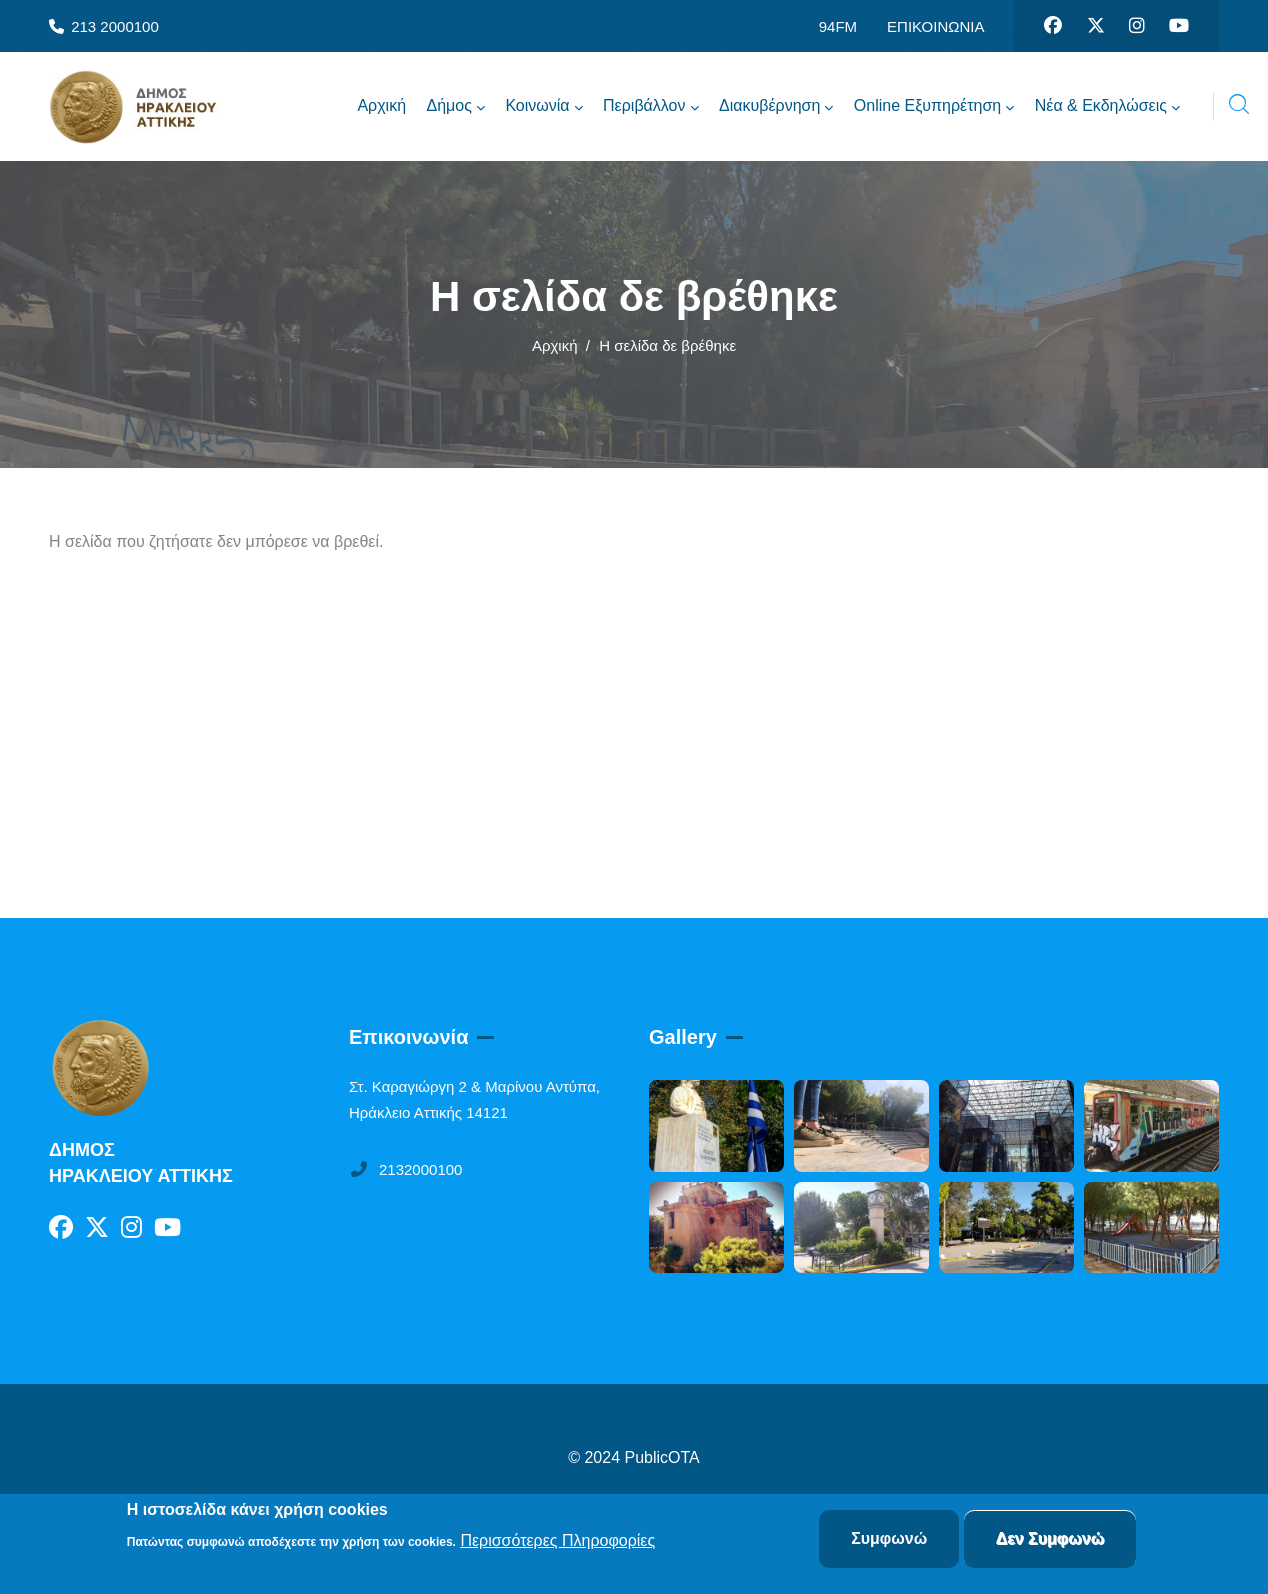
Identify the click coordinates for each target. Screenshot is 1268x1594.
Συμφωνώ (889, 1538)
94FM (838, 26)
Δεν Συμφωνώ (1050, 1538)
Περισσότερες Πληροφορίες (557, 1540)
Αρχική (555, 345)
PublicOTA (662, 1457)
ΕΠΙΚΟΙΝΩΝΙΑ (935, 26)
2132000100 (405, 1169)
